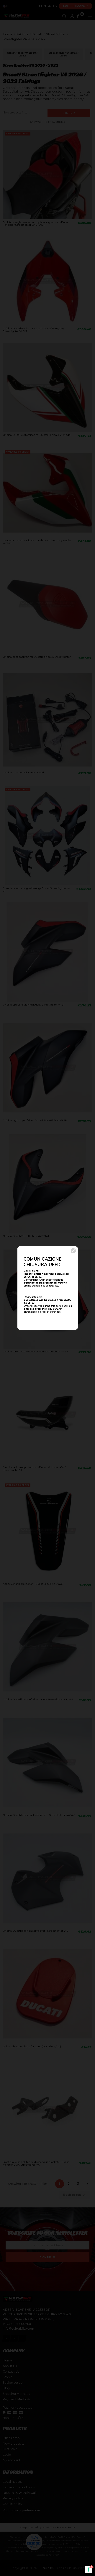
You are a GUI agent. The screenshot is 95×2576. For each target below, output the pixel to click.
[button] (73, 1250)
